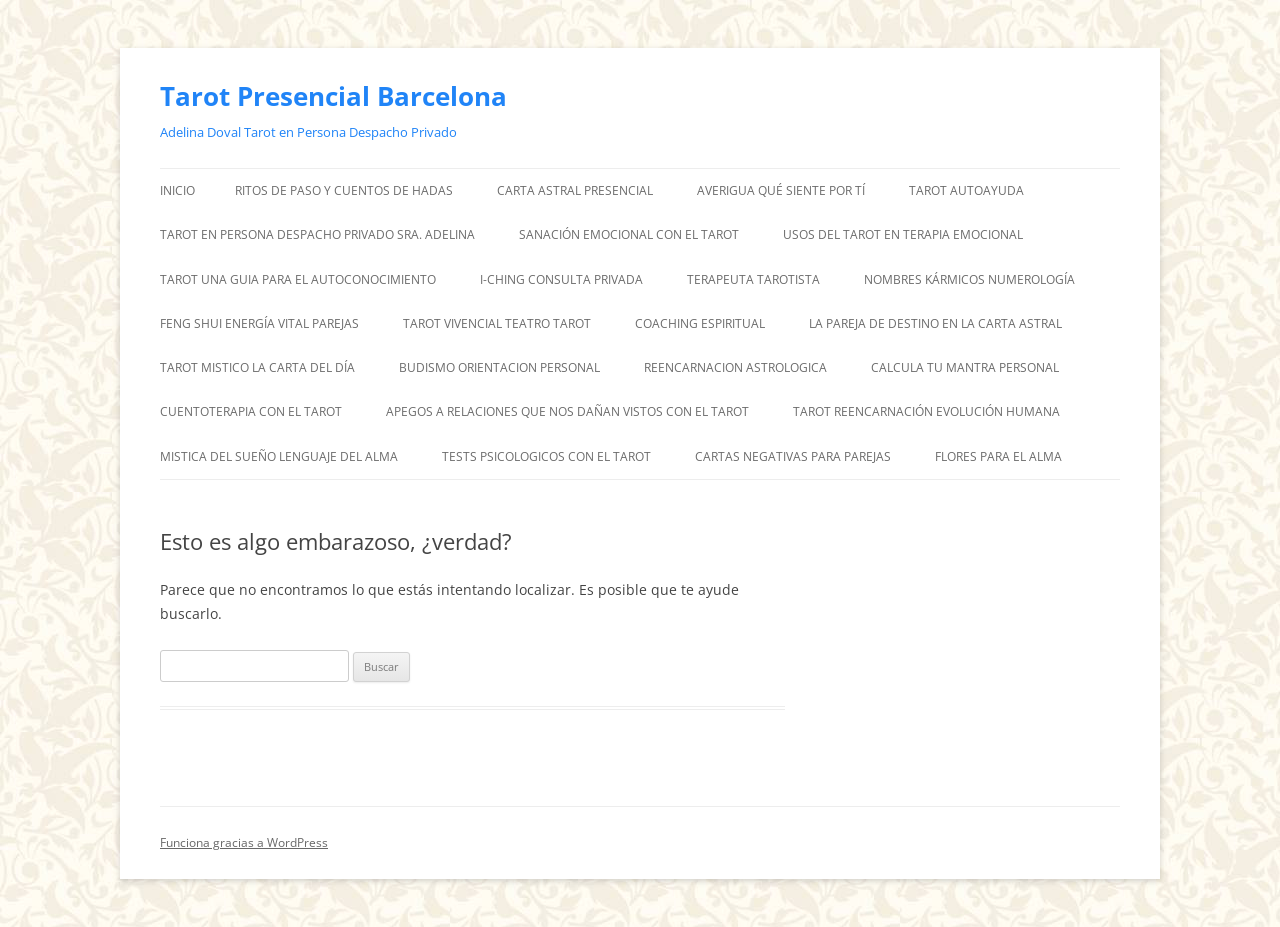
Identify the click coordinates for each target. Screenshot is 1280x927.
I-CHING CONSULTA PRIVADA (561, 279)
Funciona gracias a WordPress (244, 842)
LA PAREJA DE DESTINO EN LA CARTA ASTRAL (935, 323)
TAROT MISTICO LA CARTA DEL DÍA (257, 367)
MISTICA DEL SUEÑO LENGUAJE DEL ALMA (279, 456)
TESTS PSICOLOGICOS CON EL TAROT (546, 456)
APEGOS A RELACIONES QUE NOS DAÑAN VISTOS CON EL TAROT (567, 411)
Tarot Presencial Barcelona (333, 96)
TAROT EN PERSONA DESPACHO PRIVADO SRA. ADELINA (317, 234)
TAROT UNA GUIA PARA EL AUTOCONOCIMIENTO (298, 279)
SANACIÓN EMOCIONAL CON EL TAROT (629, 234)
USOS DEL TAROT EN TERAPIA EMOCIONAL (903, 234)
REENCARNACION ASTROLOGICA (735, 367)
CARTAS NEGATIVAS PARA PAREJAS (793, 456)
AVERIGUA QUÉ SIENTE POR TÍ (781, 190)
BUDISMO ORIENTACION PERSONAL (499, 367)
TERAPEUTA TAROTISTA (753, 279)
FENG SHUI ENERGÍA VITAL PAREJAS (259, 323)
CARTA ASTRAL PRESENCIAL (575, 190)
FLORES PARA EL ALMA (998, 456)
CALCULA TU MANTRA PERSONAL (965, 367)
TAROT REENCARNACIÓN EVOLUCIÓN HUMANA (926, 411)
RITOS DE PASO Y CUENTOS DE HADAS (344, 190)
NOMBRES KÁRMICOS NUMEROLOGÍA (969, 279)
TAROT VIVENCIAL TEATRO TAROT (497, 323)
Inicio (177, 190)
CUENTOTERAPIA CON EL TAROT (251, 411)
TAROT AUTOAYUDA (966, 190)
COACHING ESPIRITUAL (700, 323)
